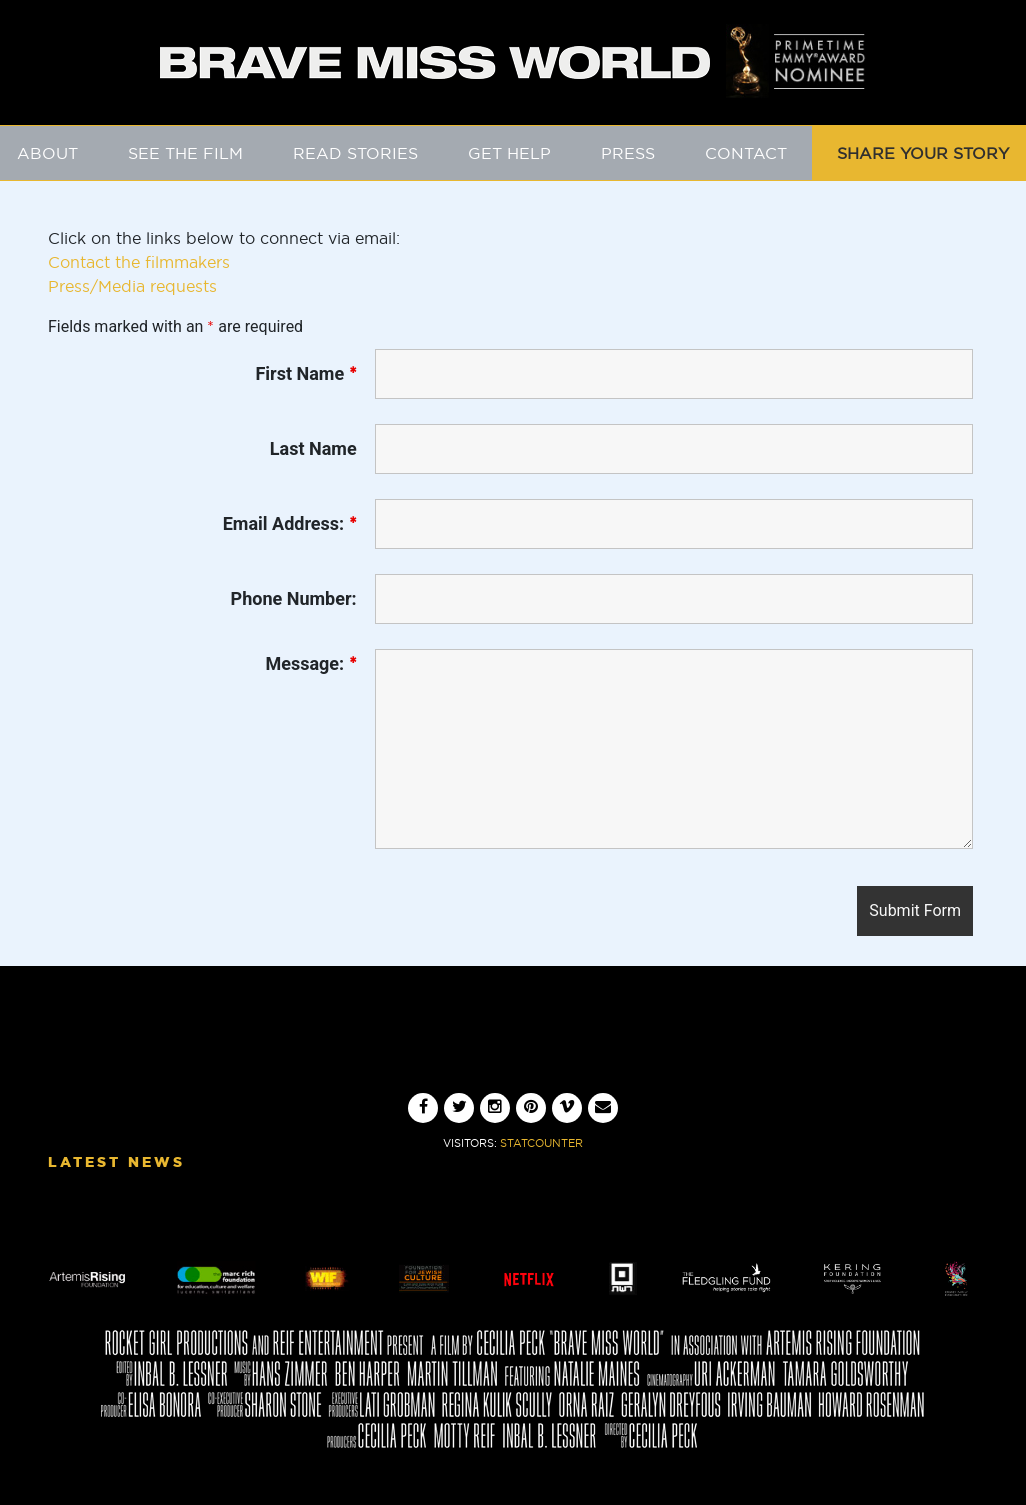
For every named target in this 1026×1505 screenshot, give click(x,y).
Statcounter (541, 1143)
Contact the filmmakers (139, 262)
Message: (310, 664)
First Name (305, 374)
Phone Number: (294, 599)
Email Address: (290, 524)
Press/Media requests (132, 286)
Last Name (313, 449)
